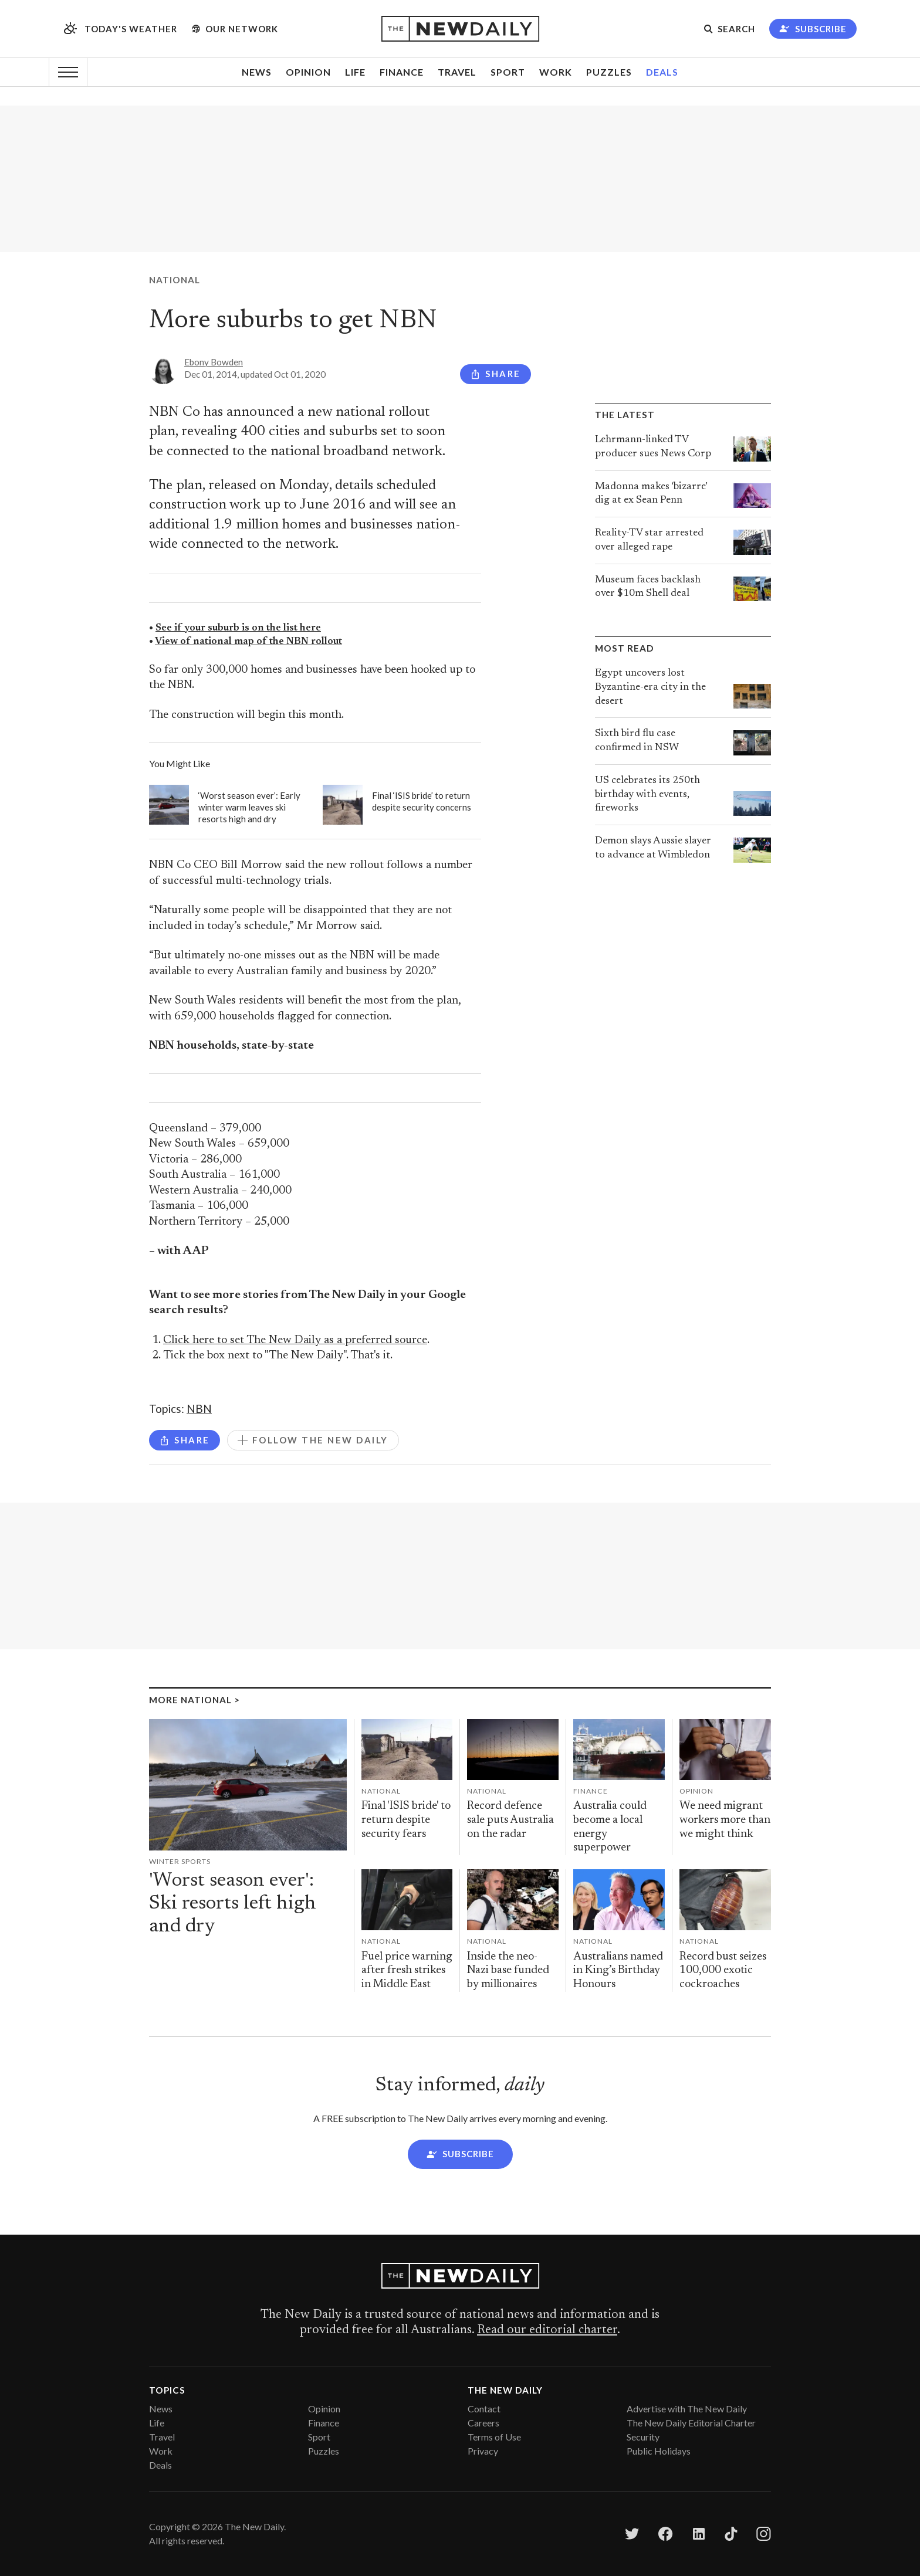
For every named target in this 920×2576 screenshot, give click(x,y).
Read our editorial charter (547, 2330)
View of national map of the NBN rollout (248, 641)
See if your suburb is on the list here (238, 628)
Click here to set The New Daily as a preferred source (295, 1340)
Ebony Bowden (213, 362)
